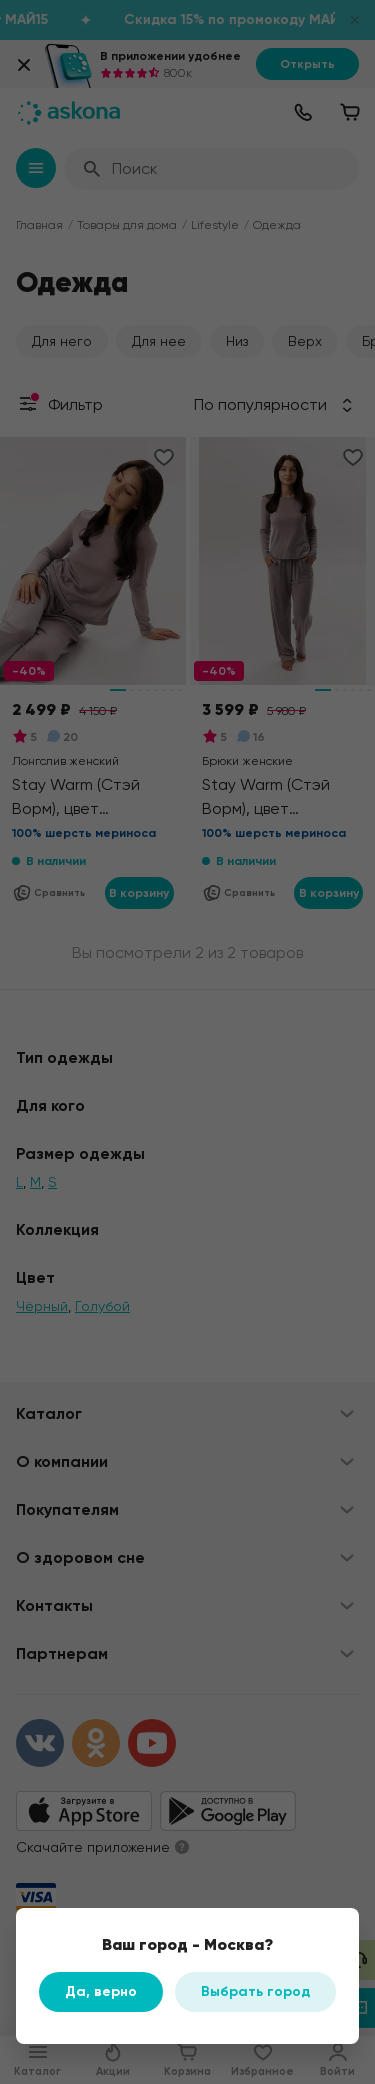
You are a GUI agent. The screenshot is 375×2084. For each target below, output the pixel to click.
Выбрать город (255, 1991)
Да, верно (101, 1991)
